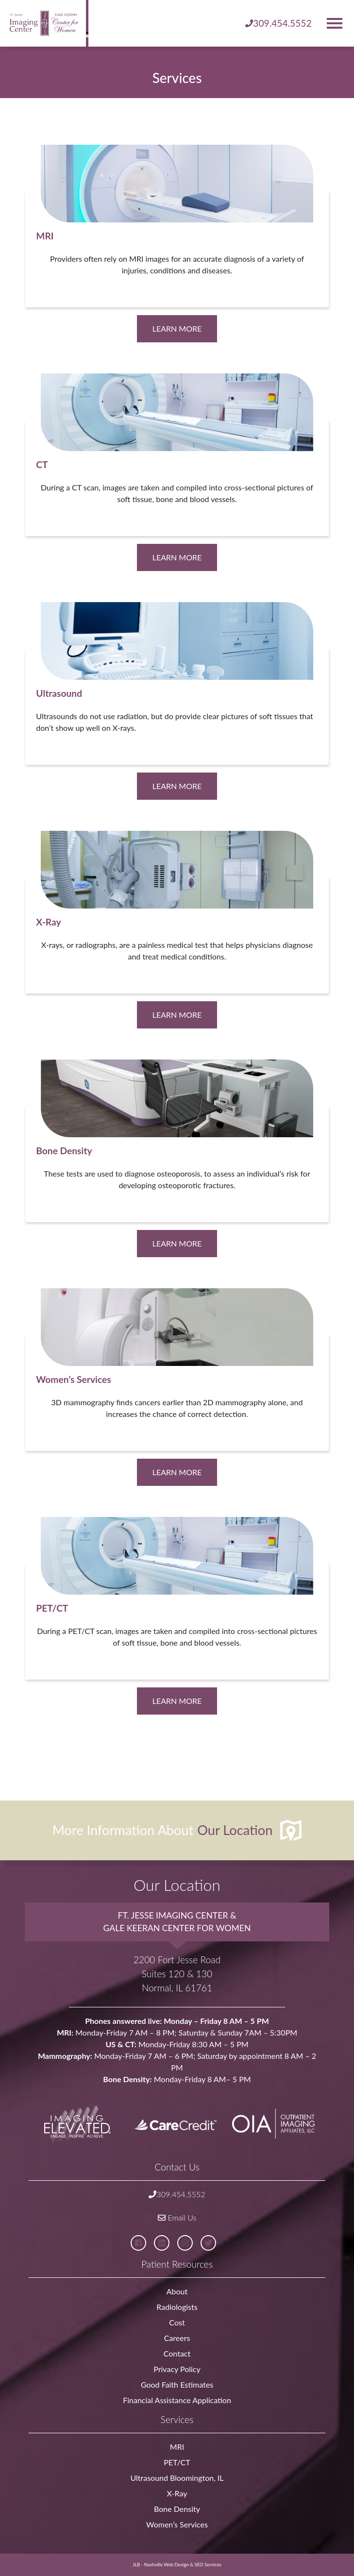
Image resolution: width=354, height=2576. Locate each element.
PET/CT (177, 2462)
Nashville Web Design (166, 2564)
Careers (177, 2337)
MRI (177, 2446)
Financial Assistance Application (177, 2400)
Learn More (177, 328)
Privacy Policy (177, 2369)
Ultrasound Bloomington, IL (176, 2477)
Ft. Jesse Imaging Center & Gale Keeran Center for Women (177, 1920)
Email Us (177, 2217)
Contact (177, 2353)
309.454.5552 (177, 2194)
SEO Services (207, 2564)
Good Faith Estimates (177, 2384)
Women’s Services (177, 2524)
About (177, 2291)
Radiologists (176, 2306)
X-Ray (177, 2493)
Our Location (234, 1829)
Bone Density (177, 2508)
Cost (177, 2322)
